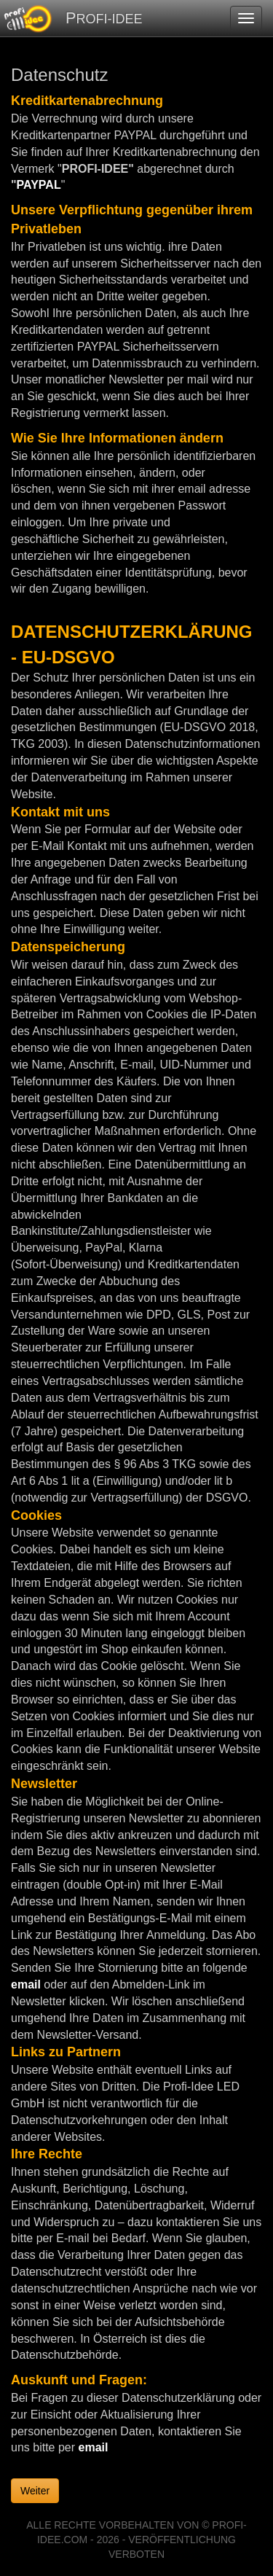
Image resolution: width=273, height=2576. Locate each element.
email (26, 1984)
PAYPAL (39, 185)
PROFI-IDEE (104, 18)
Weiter (35, 2491)
